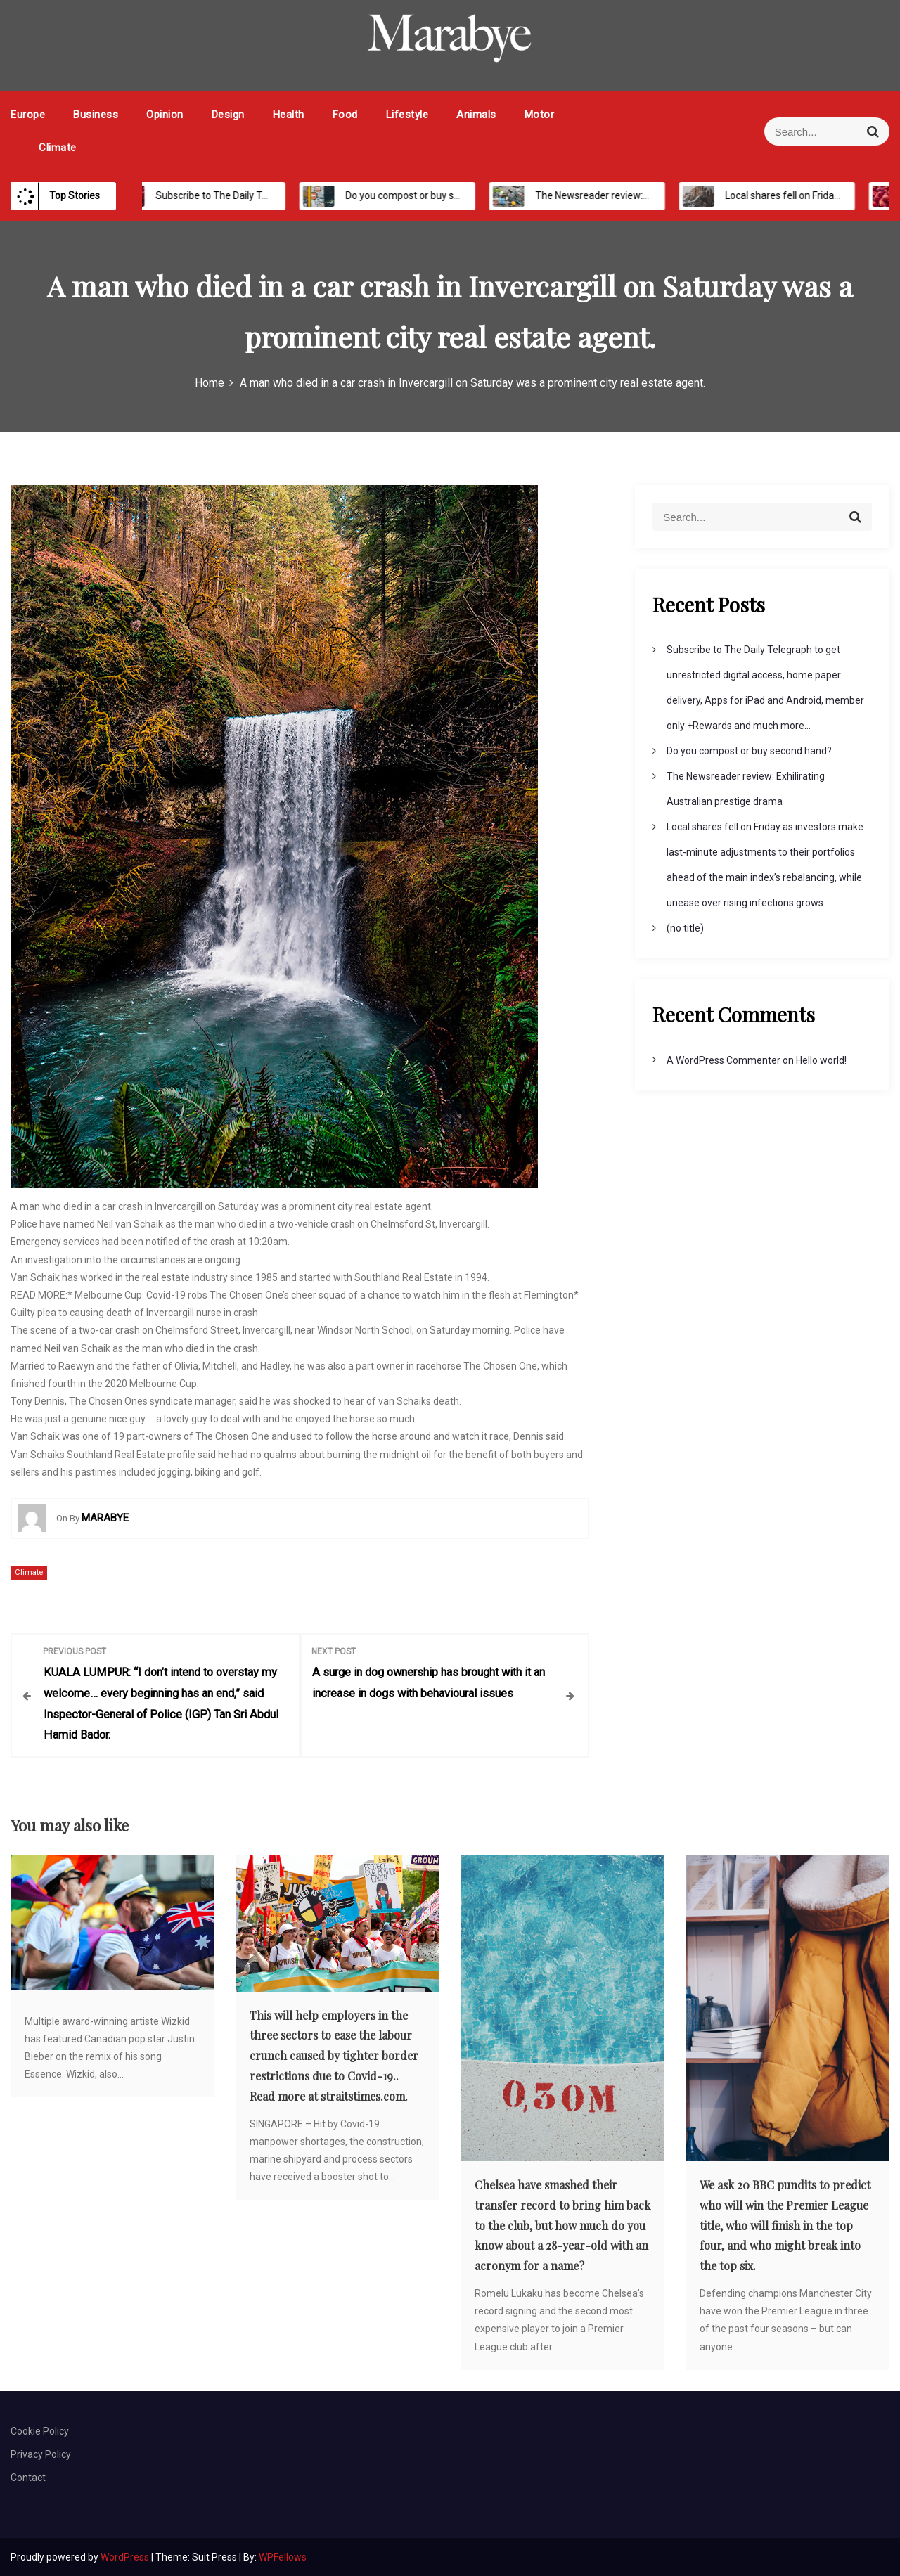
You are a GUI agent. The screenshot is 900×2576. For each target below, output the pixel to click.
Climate (58, 147)
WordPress (126, 2556)
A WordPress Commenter (723, 1060)
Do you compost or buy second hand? (421, 195)
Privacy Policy (41, 2453)
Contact (28, 2476)
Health (288, 114)
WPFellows (283, 2556)
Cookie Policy (40, 2430)
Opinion (165, 114)
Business (95, 114)
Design (228, 114)
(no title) (685, 928)
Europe (28, 114)
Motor (540, 114)
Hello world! (821, 1060)
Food (345, 114)
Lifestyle (407, 114)
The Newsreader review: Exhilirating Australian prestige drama (666, 195)
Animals (476, 114)
